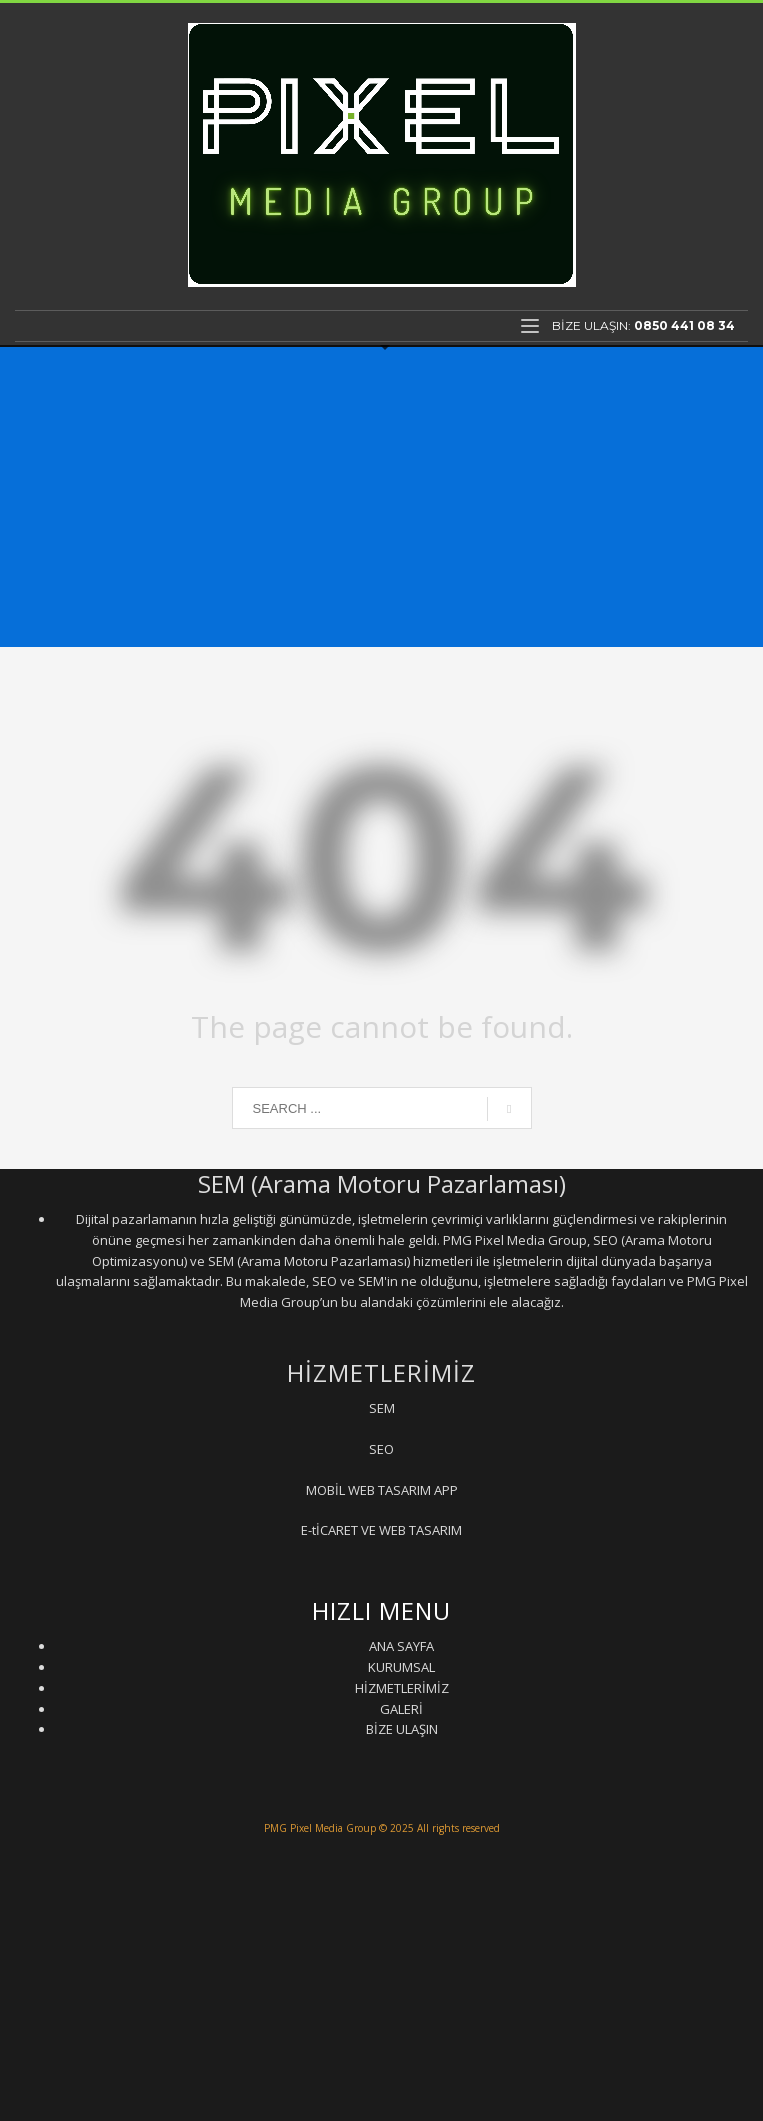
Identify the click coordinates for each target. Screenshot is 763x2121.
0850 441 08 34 (684, 325)
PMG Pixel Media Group (320, 1828)
